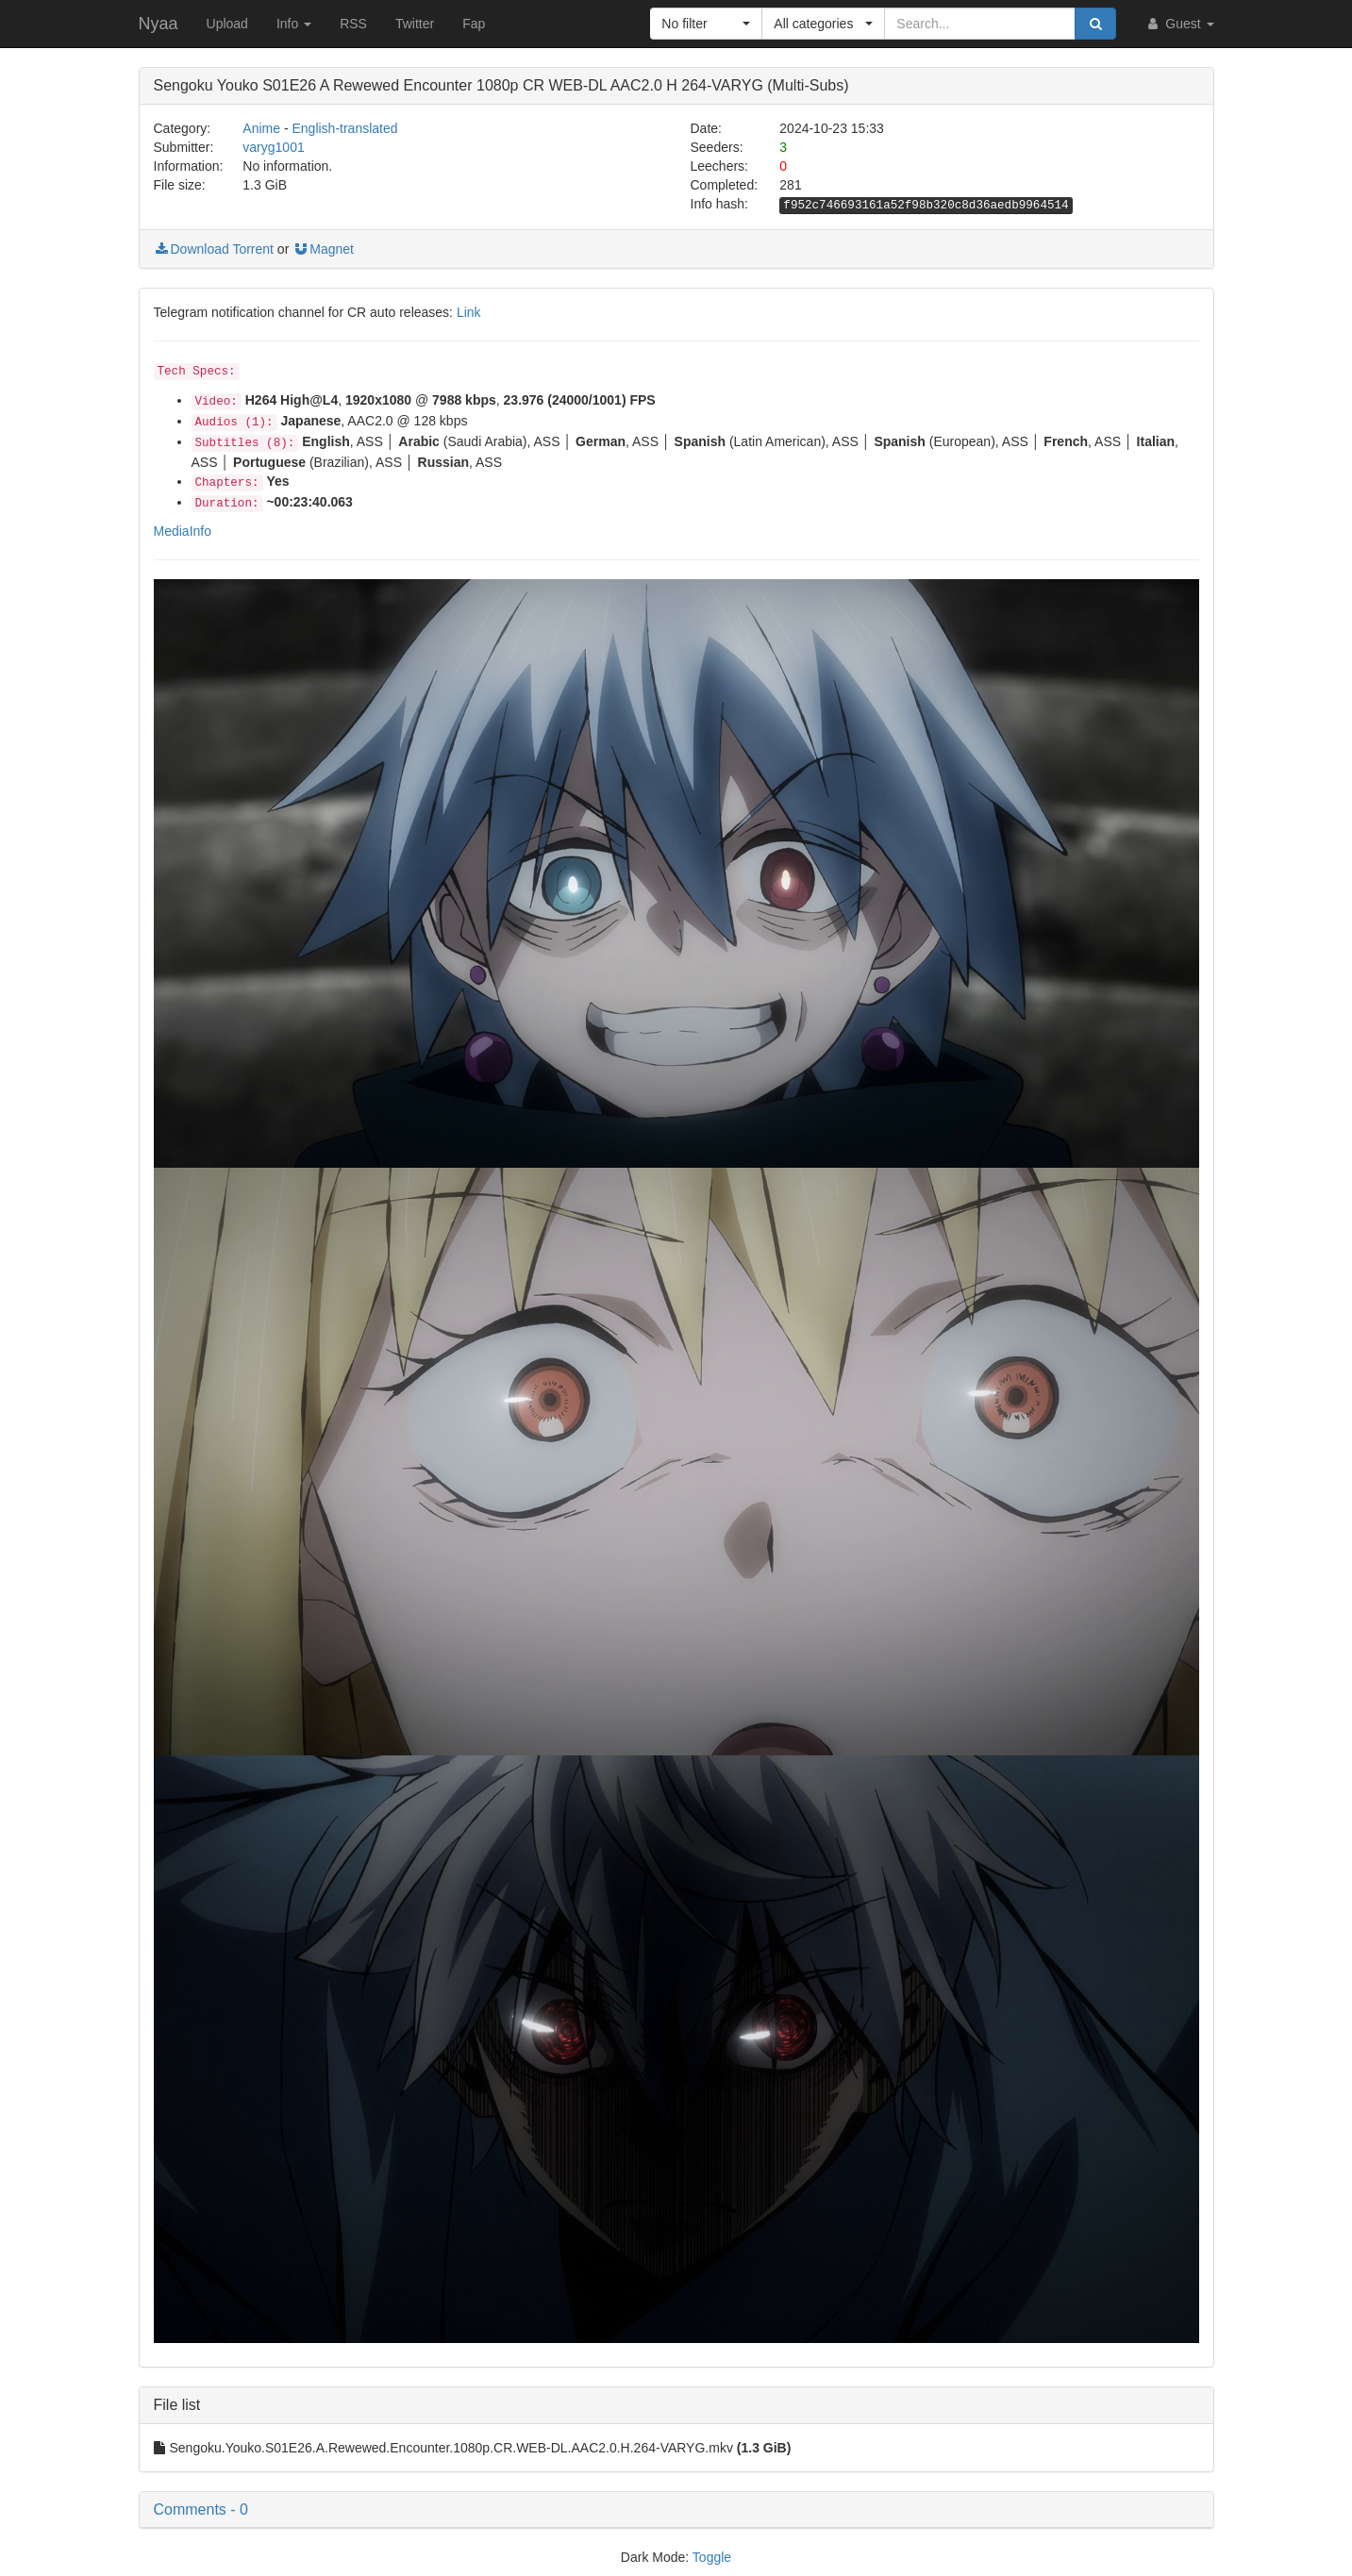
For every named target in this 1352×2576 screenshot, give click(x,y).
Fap (473, 23)
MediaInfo (182, 531)
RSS (353, 23)
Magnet (323, 249)
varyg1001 (273, 147)
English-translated (344, 128)
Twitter (414, 23)
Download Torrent (214, 249)
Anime (261, 128)
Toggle (712, 2557)
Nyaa (158, 23)
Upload (227, 23)
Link (469, 312)
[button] (706, 24)
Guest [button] (1178, 23)
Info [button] (293, 23)
